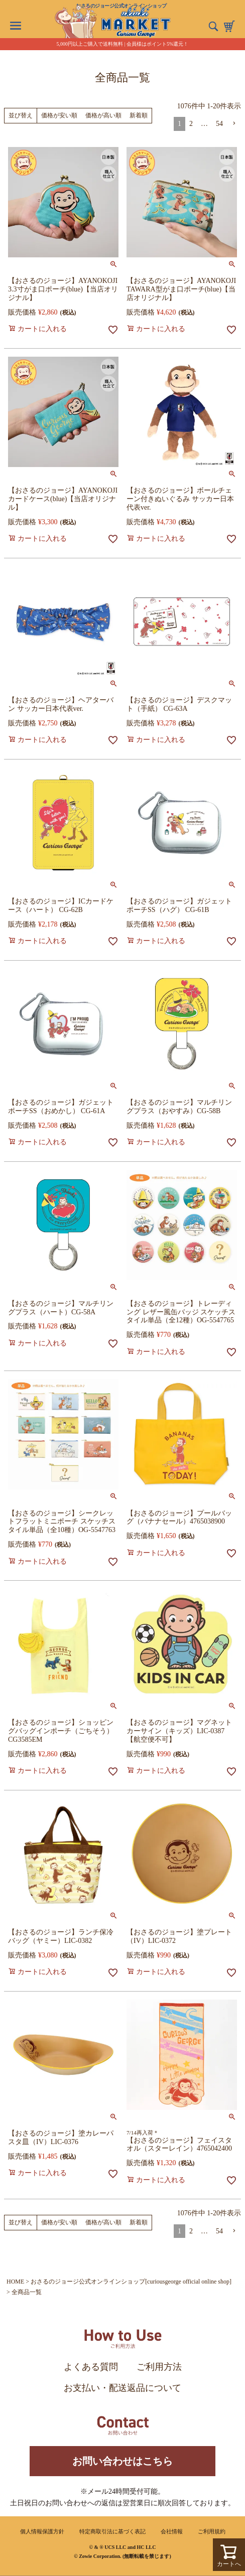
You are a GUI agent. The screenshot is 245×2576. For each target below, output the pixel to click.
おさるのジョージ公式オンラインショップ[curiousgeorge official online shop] (131, 2281)
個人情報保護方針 (42, 2531)
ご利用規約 (211, 2531)
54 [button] (219, 123)
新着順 (139, 115)
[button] (234, 123)
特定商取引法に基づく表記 (112, 2531)
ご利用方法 (159, 2367)
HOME (15, 2281)
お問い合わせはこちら (122, 2461)
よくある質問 (91, 2367)
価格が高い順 (103, 115)
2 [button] (191, 123)
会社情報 (172, 2531)
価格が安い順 (59, 115)
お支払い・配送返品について (122, 2388)
